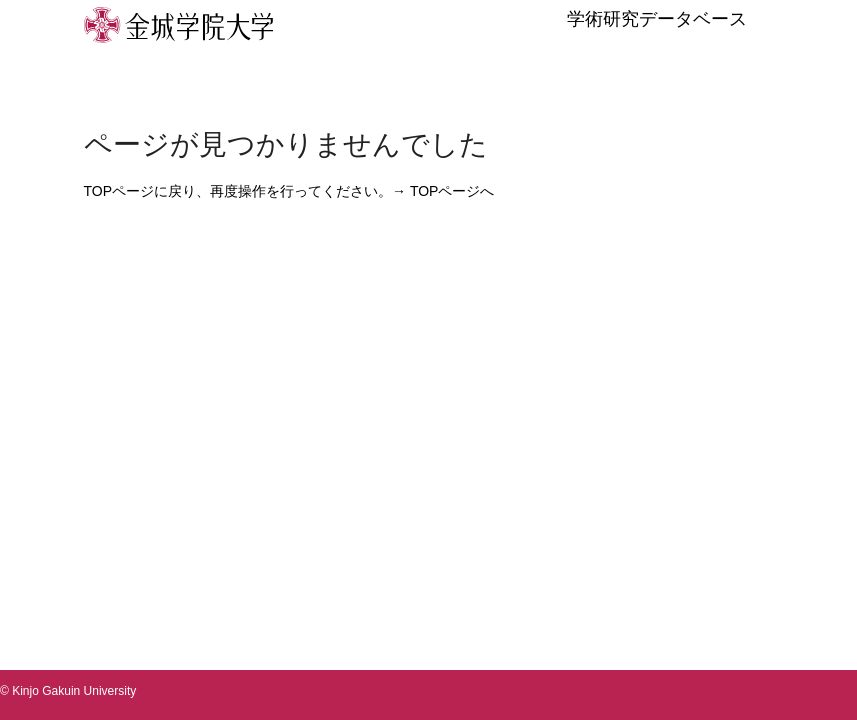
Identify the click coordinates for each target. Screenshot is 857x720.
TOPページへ (452, 191)
